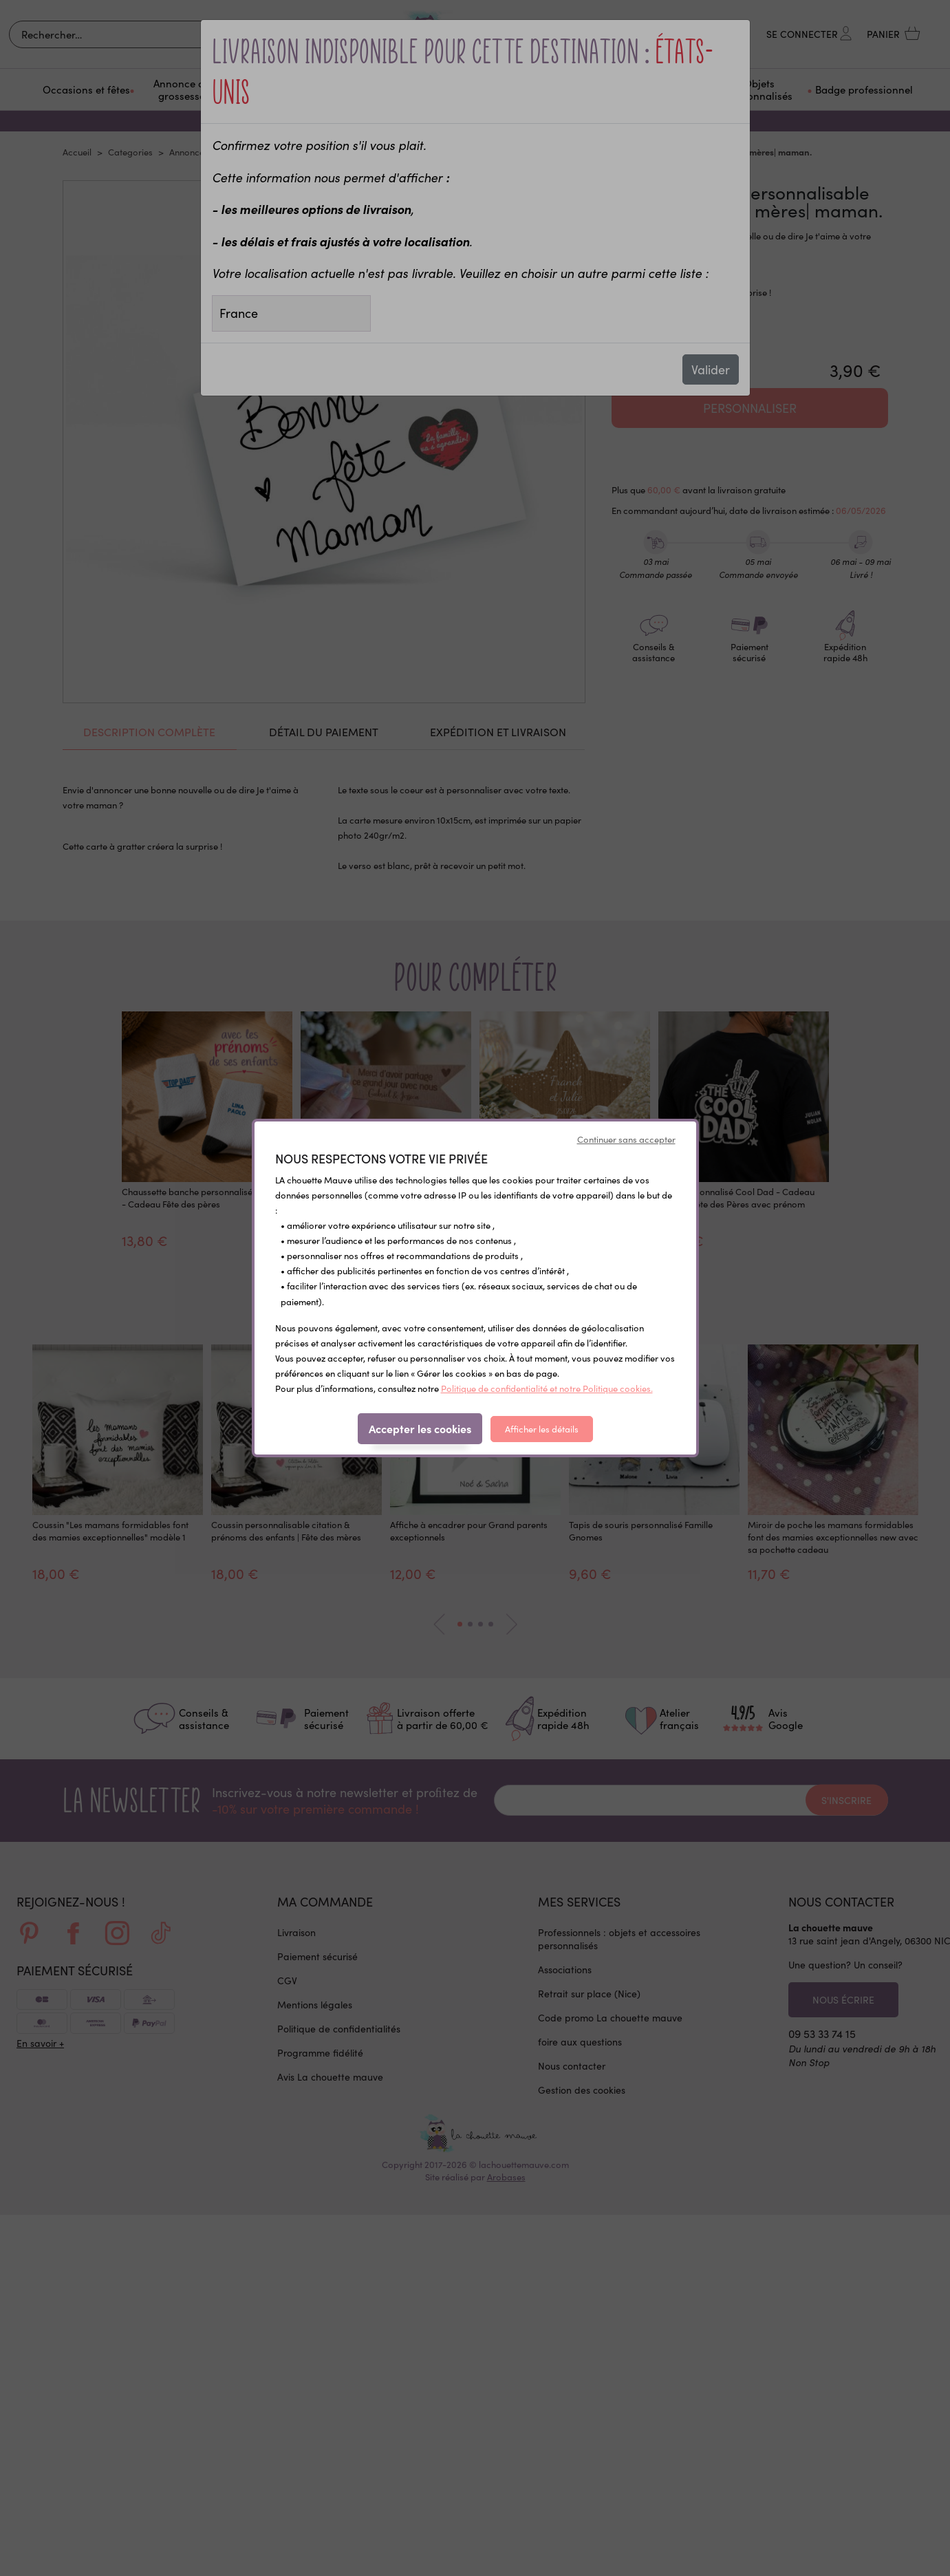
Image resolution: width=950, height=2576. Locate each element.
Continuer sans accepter (626, 1139)
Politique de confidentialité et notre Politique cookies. (547, 1388)
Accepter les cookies (420, 1428)
